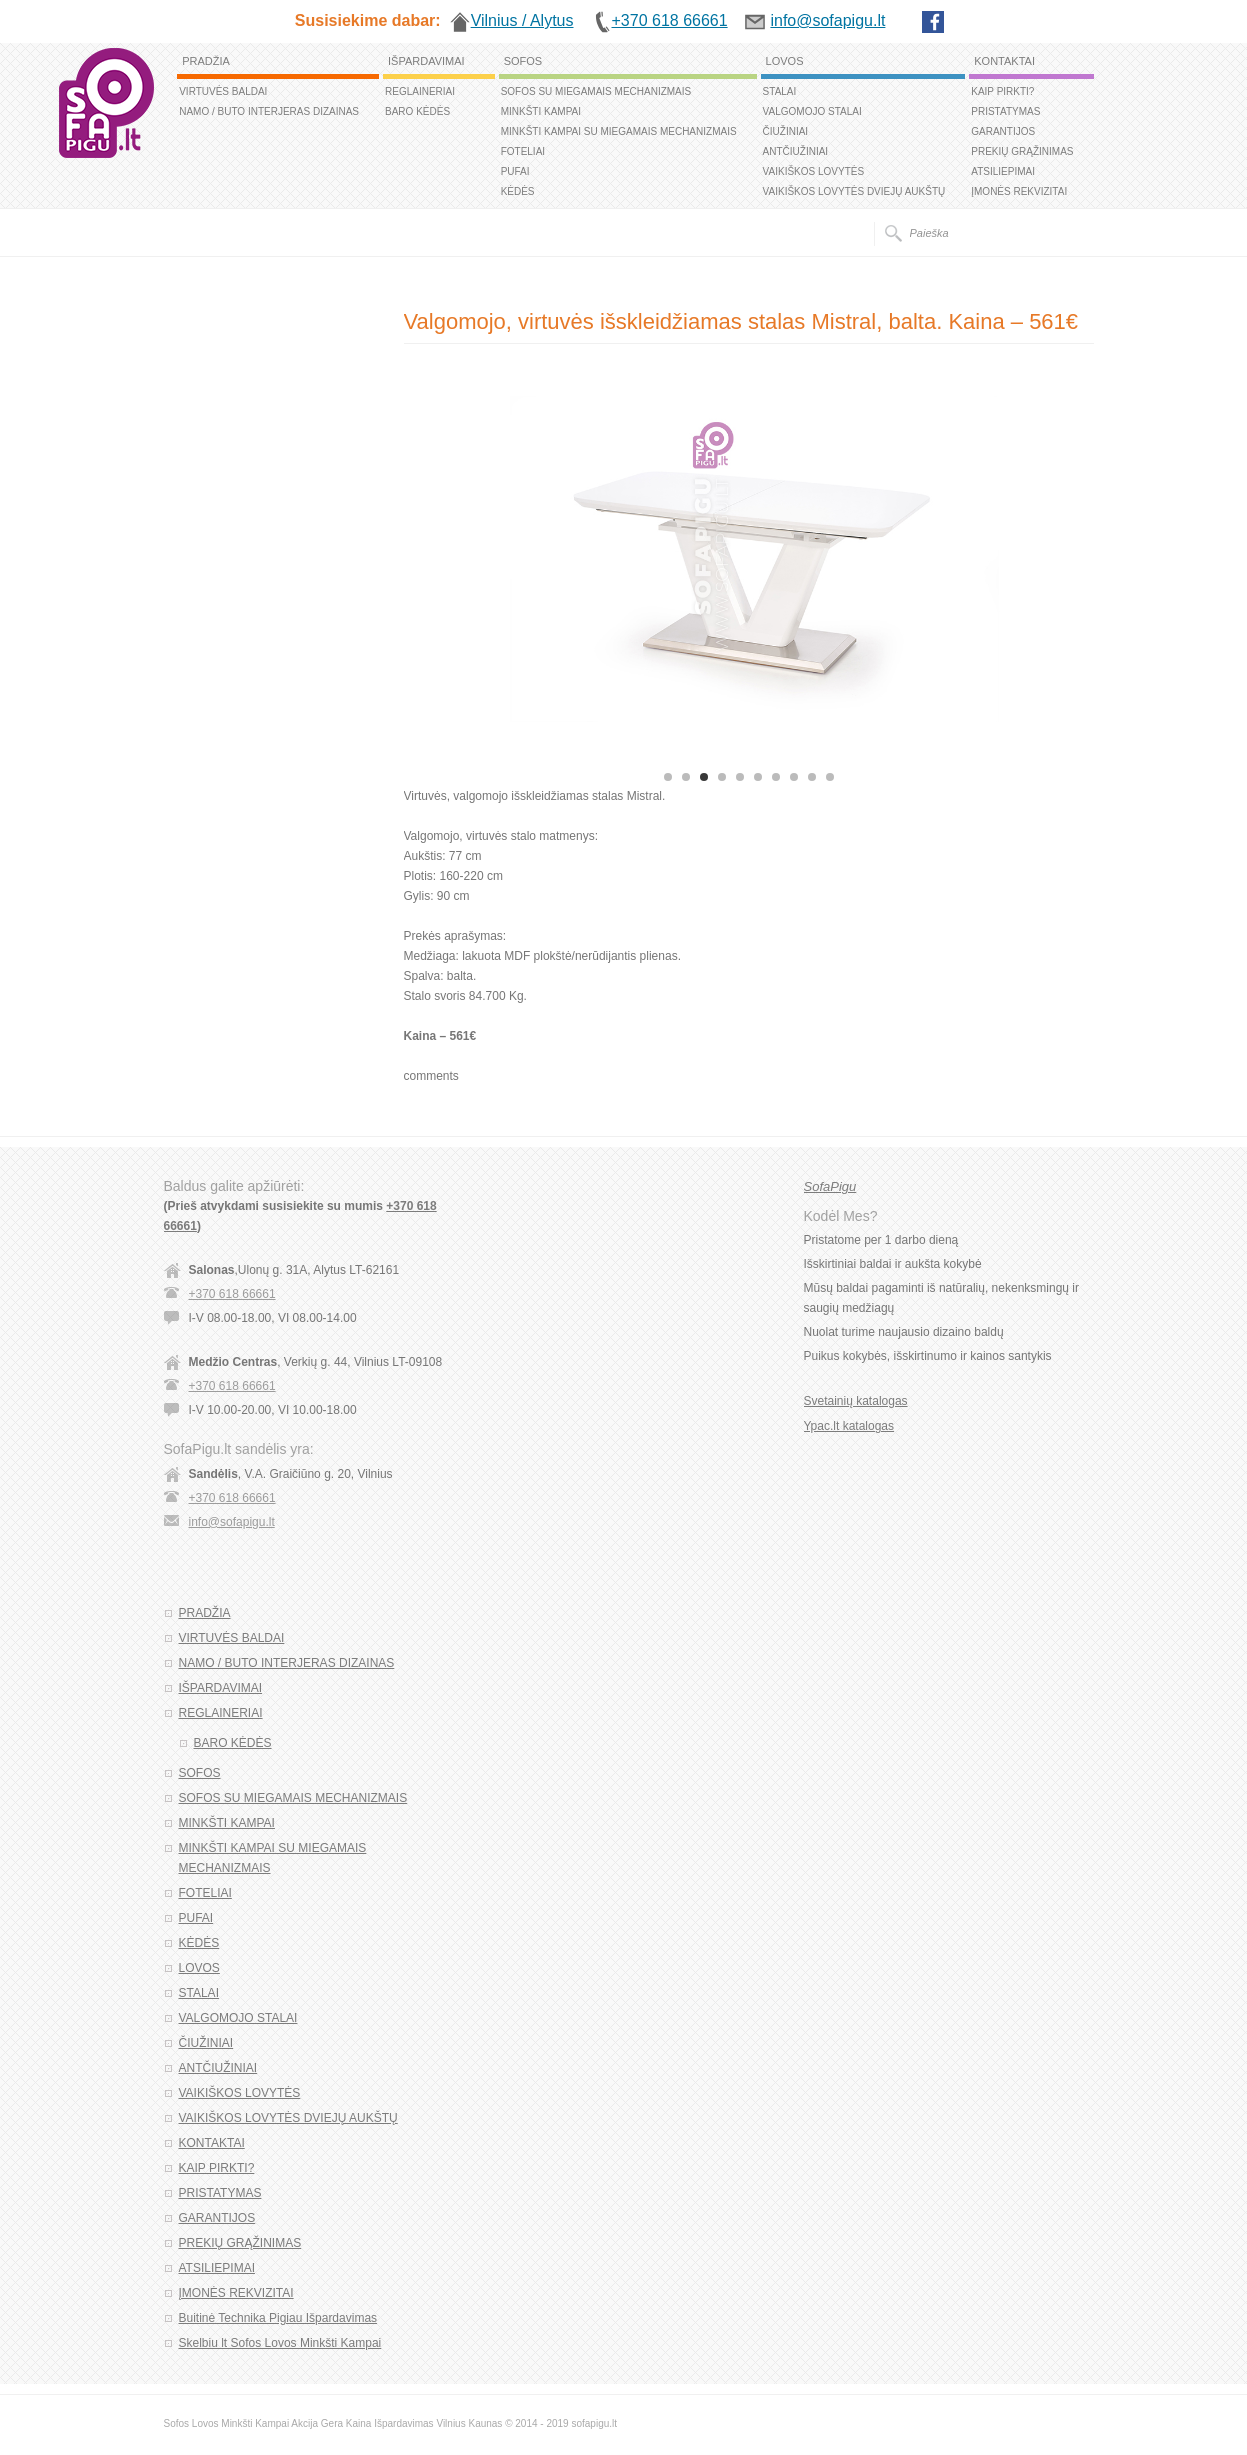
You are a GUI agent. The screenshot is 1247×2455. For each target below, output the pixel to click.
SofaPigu (830, 1186)
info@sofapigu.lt (232, 1522)
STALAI (780, 91)
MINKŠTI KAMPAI (541, 111)
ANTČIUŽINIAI (796, 151)
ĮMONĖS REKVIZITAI (1019, 191)
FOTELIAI (523, 151)
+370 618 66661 (232, 1294)
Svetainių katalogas (856, 1401)
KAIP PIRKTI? (1002, 91)
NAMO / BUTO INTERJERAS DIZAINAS (269, 111)
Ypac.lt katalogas (849, 1426)
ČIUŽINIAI (786, 131)
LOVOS (785, 61)
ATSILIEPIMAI (1003, 171)
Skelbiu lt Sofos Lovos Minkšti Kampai (280, 2343)
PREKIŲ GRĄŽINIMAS (1022, 151)
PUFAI (515, 171)
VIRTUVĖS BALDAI (223, 91)
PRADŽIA (206, 61)
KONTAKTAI (1004, 61)
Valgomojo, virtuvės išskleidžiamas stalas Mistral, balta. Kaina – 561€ (741, 321)
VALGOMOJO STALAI (812, 111)
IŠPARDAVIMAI (426, 61)
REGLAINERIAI (420, 91)
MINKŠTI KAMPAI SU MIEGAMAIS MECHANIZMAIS (619, 131)
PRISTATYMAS (1005, 111)
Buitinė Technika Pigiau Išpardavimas (278, 2318)
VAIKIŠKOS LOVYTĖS (814, 171)
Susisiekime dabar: (368, 20)
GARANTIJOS (1003, 131)
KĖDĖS (518, 191)
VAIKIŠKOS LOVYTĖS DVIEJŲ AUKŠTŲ (854, 191)
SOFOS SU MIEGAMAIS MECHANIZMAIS (596, 91)
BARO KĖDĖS (417, 111)
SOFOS (523, 61)
